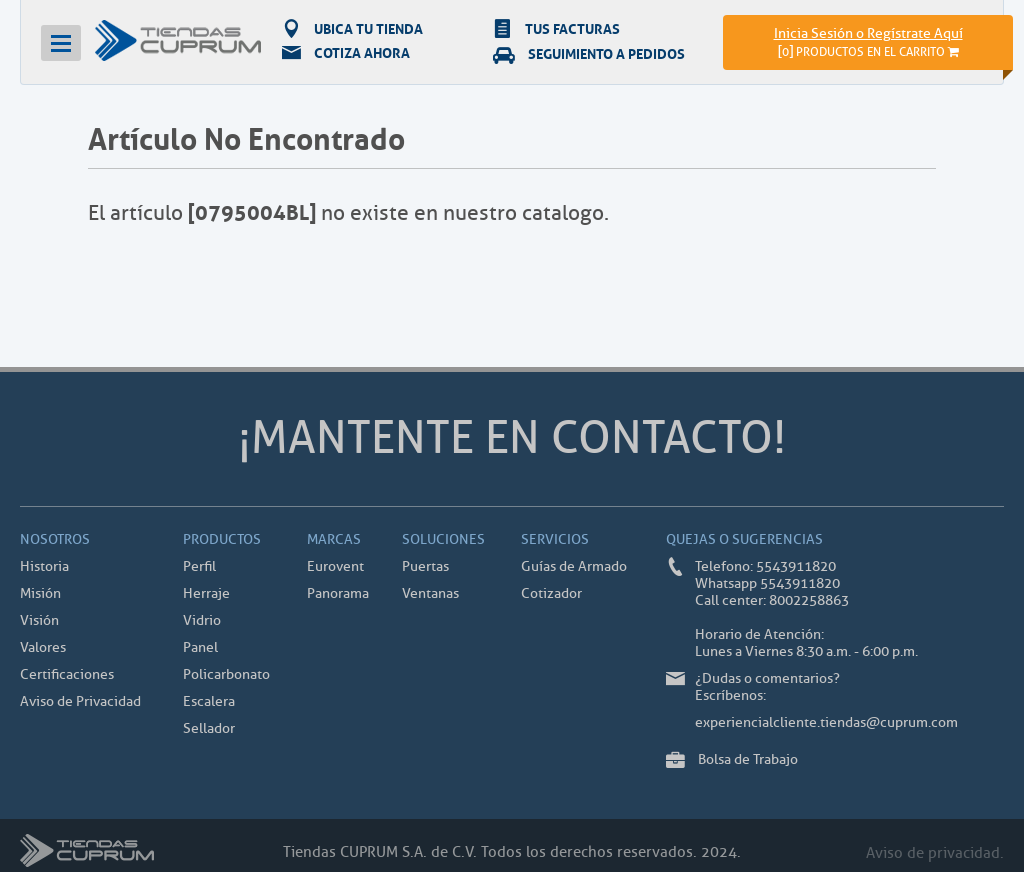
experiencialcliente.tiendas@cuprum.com (826, 722)
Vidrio (202, 620)
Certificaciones (67, 674)
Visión (39, 620)
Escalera (209, 701)
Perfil (199, 566)
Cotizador (551, 593)
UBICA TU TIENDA (352, 28)
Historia (44, 566)
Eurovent (335, 566)
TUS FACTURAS (556, 28)
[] (868, 51)
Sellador (209, 728)
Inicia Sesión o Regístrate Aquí (868, 33)
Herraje (206, 593)
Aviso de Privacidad (80, 701)
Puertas (425, 566)
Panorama (338, 593)
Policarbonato (226, 674)
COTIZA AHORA (346, 53)
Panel (200, 647)
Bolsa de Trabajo (748, 759)
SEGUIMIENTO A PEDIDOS (589, 53)
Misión (40, 593)
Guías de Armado (574, 566)
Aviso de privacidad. (935, 853)
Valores (43, 647)
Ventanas (430, 593)
